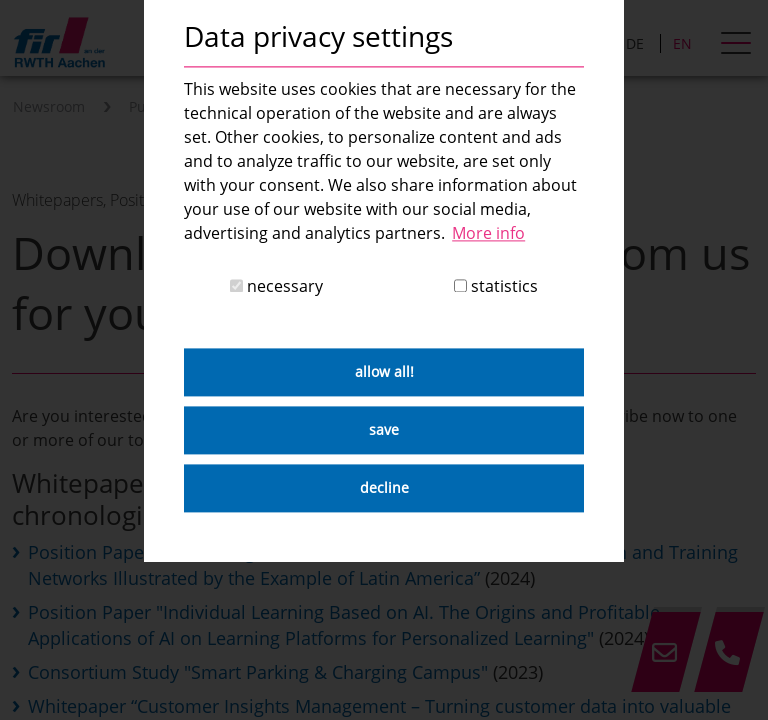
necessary (276, 287)
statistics (496, 287)
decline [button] (384, 488)
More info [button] (488, 233)
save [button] (384, 430)
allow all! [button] (384, 372)
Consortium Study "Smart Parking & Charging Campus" (258, 672)
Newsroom (49, 106)
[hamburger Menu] (738, 45)
